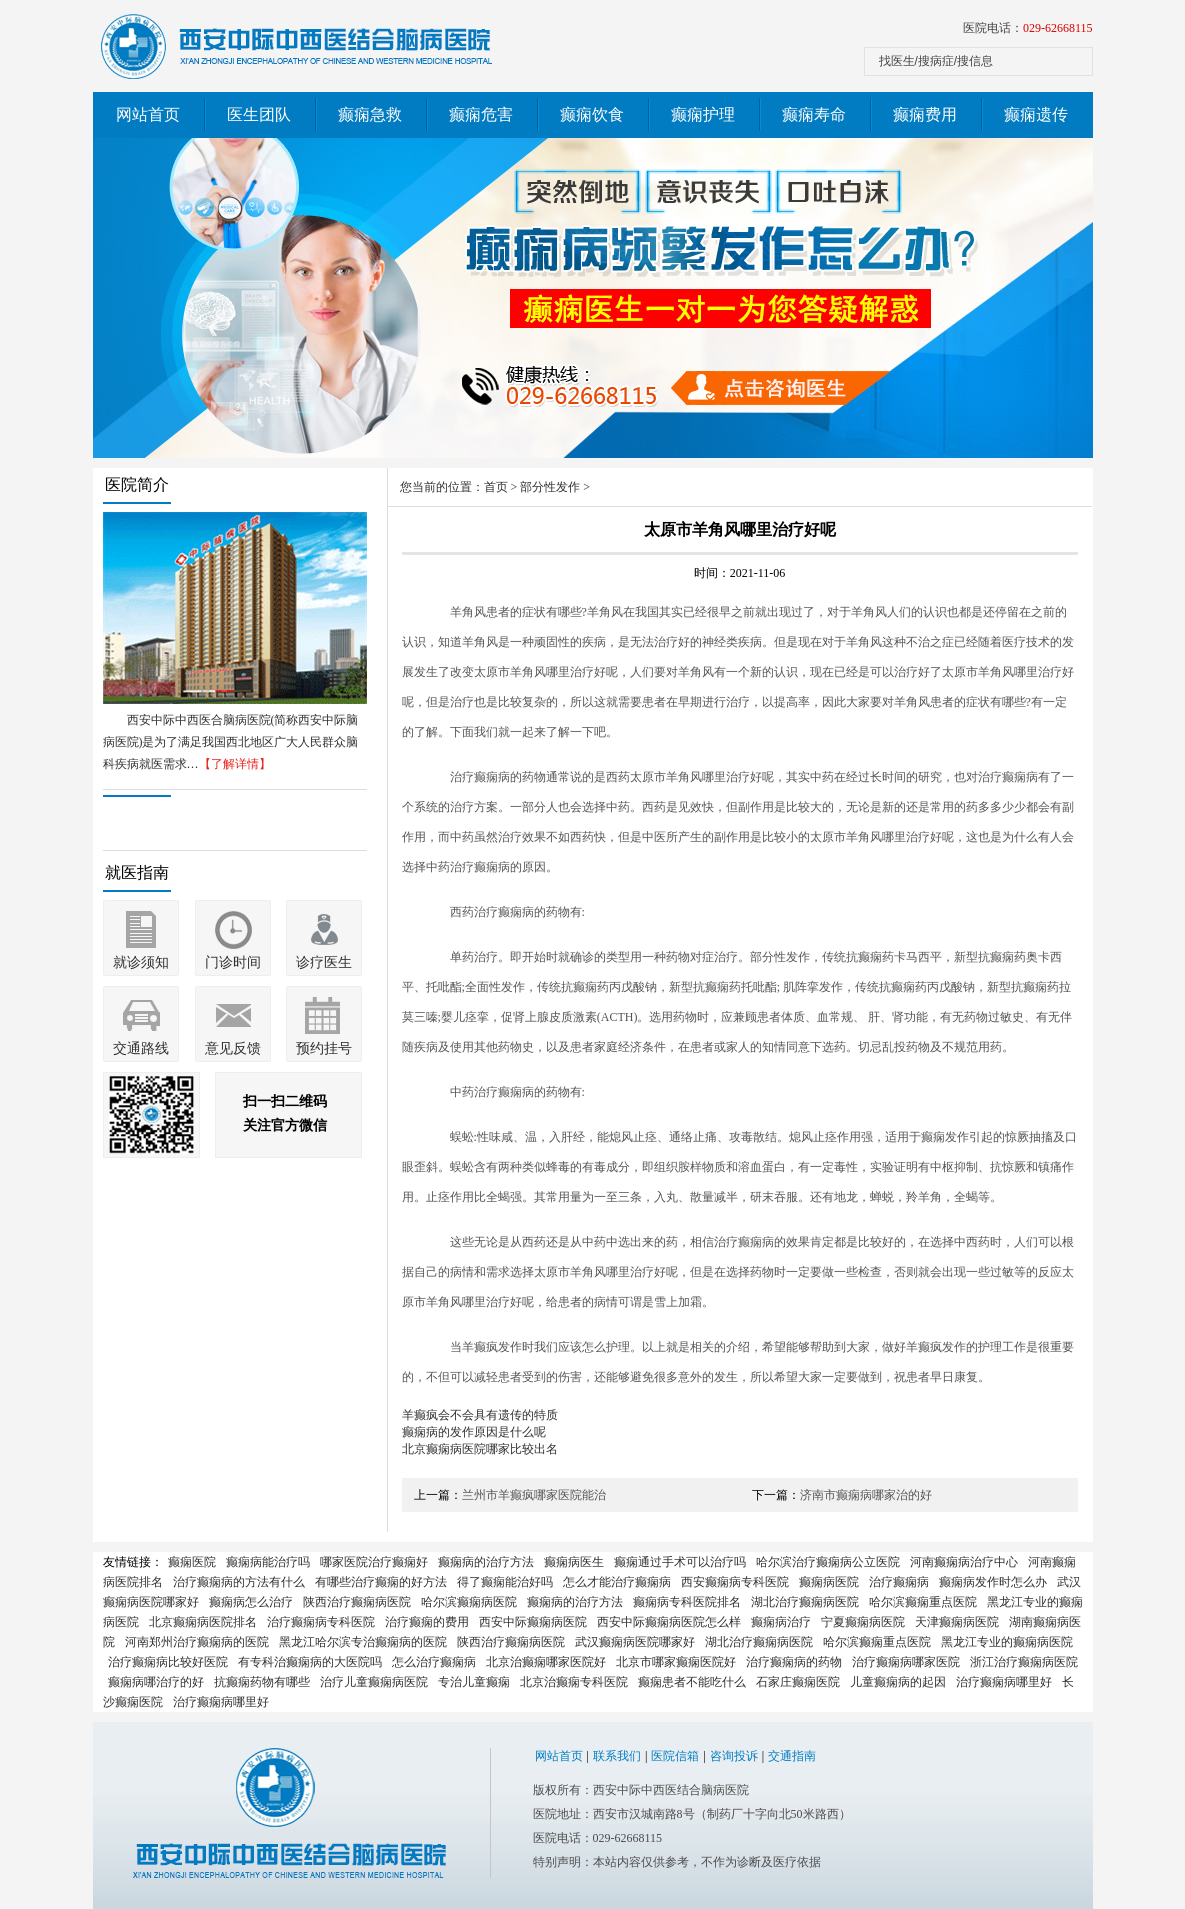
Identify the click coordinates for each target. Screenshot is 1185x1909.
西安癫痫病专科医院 (735, 1582)
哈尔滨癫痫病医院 (469, 1602)
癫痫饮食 (592, 114)
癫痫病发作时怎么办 (993, 1582)
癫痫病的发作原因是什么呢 (474, 1432)
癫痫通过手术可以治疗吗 (680, 1562)
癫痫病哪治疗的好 (156, 1682)
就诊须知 (141, 962)
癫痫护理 (703, 114)
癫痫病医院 (829, 1582)
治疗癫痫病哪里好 (1004, 1682)
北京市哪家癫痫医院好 (676, 1662)
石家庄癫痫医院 (798, 1682)
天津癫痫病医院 (957, 1622)
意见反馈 (233, 1048)
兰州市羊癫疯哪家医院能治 (534, 1495)
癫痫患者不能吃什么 (692, 1682)
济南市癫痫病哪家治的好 (866, 1495)
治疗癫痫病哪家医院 (906, 1662)
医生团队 (259, 114)
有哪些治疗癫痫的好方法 (381, 1582)
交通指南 (792, 1756)
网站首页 (148, 114)
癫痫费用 (925, 114)
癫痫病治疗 (781, 1622)
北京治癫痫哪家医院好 (546, 1662)
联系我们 (617, 1756)
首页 (496, 487)
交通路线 (141, 1048)
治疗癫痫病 (899, 1582)
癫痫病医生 (574, 1562)
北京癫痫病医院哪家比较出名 (480, 1449)
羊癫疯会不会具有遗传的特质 (480, 1415)
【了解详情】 (235, 764)
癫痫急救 (370, 114)
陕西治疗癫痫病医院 (357, 1602)
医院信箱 (675, 1756)
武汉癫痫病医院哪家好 (635, 1642)
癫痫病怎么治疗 (251, 1602)
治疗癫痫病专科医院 (321, 1622)
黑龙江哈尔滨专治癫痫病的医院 (363, 1642)
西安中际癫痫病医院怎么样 (669, 1622)
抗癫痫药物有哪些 (262, 1682)
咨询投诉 (734, 1756)
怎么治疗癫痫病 (434, 1662)
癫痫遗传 (1036, 114)
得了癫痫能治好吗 (505, 1582)
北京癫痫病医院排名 (203, 1622)
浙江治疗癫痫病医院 (1024, 1662)
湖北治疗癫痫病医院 (805, 1602)
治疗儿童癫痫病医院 (374, 1682)
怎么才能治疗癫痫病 (617, 1582)
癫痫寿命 (814, 114)
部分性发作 (550, 487)
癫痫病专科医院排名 (687, 1602)
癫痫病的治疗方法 (486, 1562)
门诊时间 (233, 962)
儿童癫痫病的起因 (898, 1682)
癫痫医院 (192, 1562)
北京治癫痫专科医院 (574, 1682)
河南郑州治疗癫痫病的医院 (197, 1642)
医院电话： (1028, 28)
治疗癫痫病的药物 (794, 1662)
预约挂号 (324, 1048)
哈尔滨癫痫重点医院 (923, 1602)
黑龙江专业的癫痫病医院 (1007, 1642)
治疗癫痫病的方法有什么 (239, 1582)
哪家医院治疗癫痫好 (374, 1562)
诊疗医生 (324, 962)
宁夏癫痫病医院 (863, 1622)
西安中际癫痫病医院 (533, 1622)
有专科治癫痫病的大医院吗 (310, 1662)
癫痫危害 (481, 114)
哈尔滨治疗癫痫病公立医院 (828, 1562)
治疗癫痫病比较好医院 (168, 1662)
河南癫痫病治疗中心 (964, 1562)
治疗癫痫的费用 (427, 1622)
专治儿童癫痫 (474, 1682)
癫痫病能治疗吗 (268, 1562)
